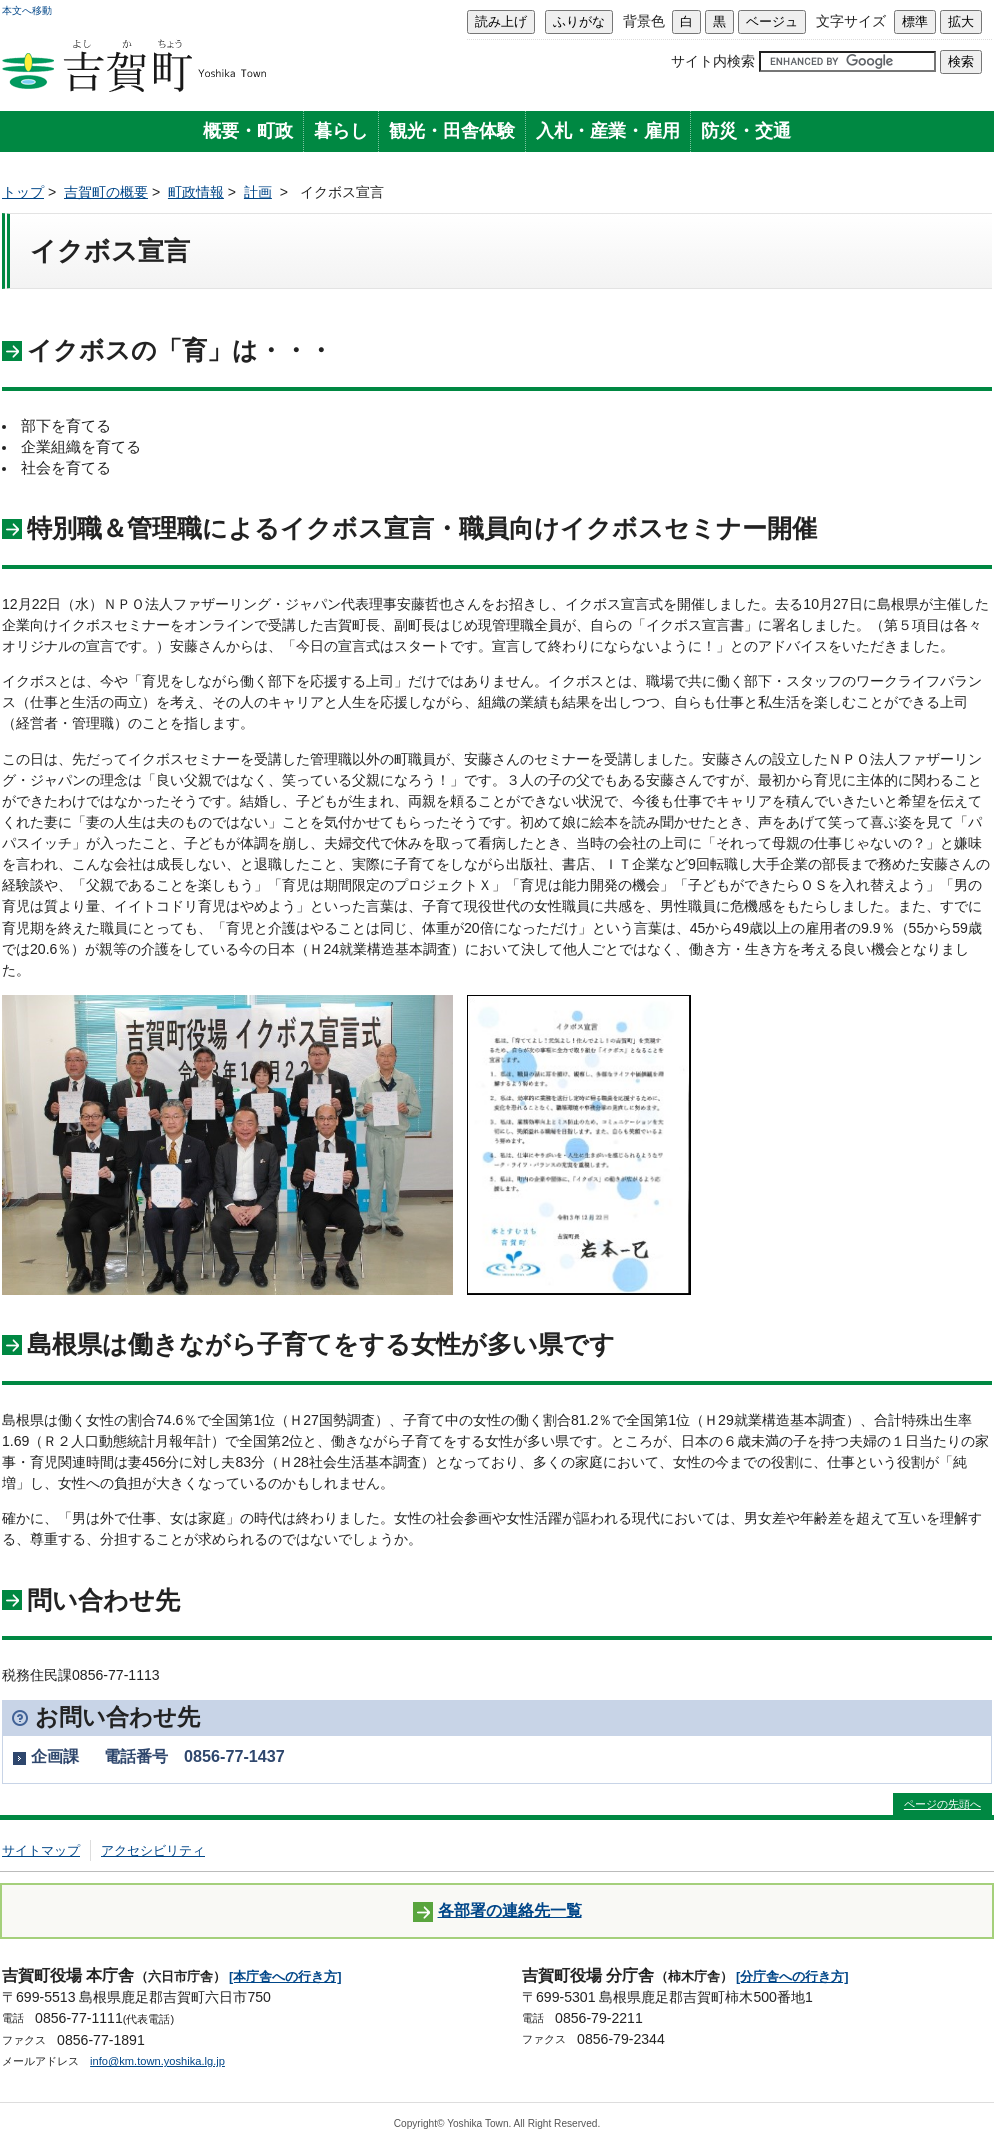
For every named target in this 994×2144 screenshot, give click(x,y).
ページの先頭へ (942, 1804)
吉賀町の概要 (106, 192)
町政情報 (196, 192)
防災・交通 (746, 131)
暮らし (341, 131)
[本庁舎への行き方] (285, 1976)
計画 (258, 192)
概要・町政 (248, 131)
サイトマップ (41, 1850)
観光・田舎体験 (452, 131)
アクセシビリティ (153, 1850)
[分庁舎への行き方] (792, 1976)
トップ (23, 192)
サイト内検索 (713, 61)
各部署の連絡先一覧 (497, 1911)
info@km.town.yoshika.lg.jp (157, 2061)
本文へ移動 (27, 10)
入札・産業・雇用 (608, 131)
